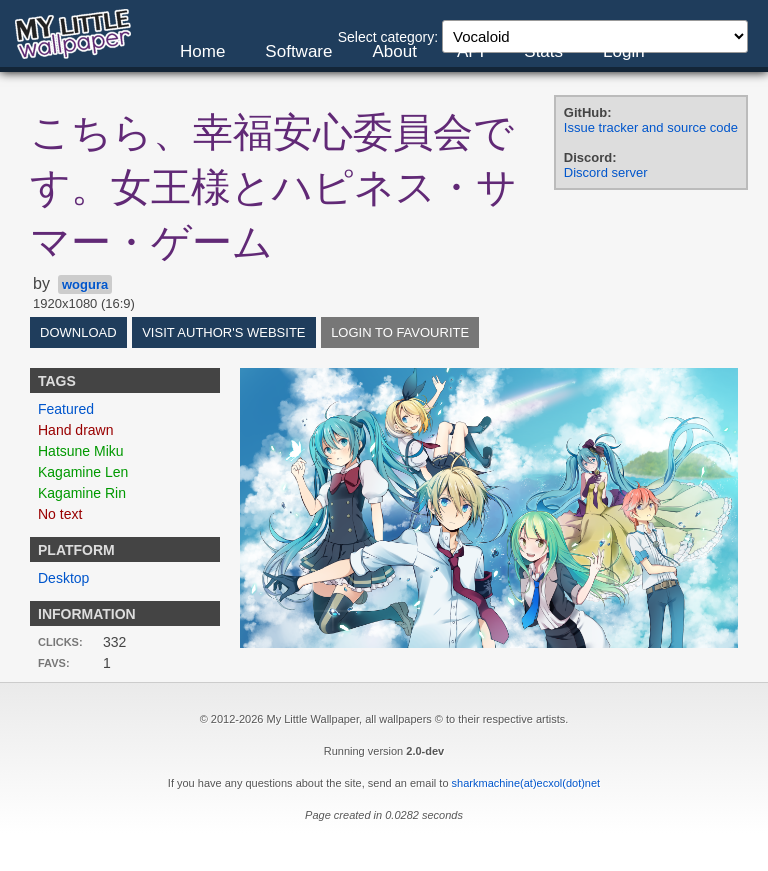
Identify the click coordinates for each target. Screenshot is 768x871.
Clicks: (60, 642)
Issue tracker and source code (651, 127)
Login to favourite (400, 332)
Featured (66, 409)
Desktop (63, 578)
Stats (543, 51)
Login (624, 51)
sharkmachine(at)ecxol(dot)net (526, 783)
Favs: (54, 663)
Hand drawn (76, 430)
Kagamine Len (83, 472)
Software (298, 51)
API (470, 51)
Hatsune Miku (81, 451)
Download (78, 332)
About (394, 51)
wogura (85, 284)
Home (202, 51)
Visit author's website (223, 332)
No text (60, 514)
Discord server (606, 172)
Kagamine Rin (82, 493)
